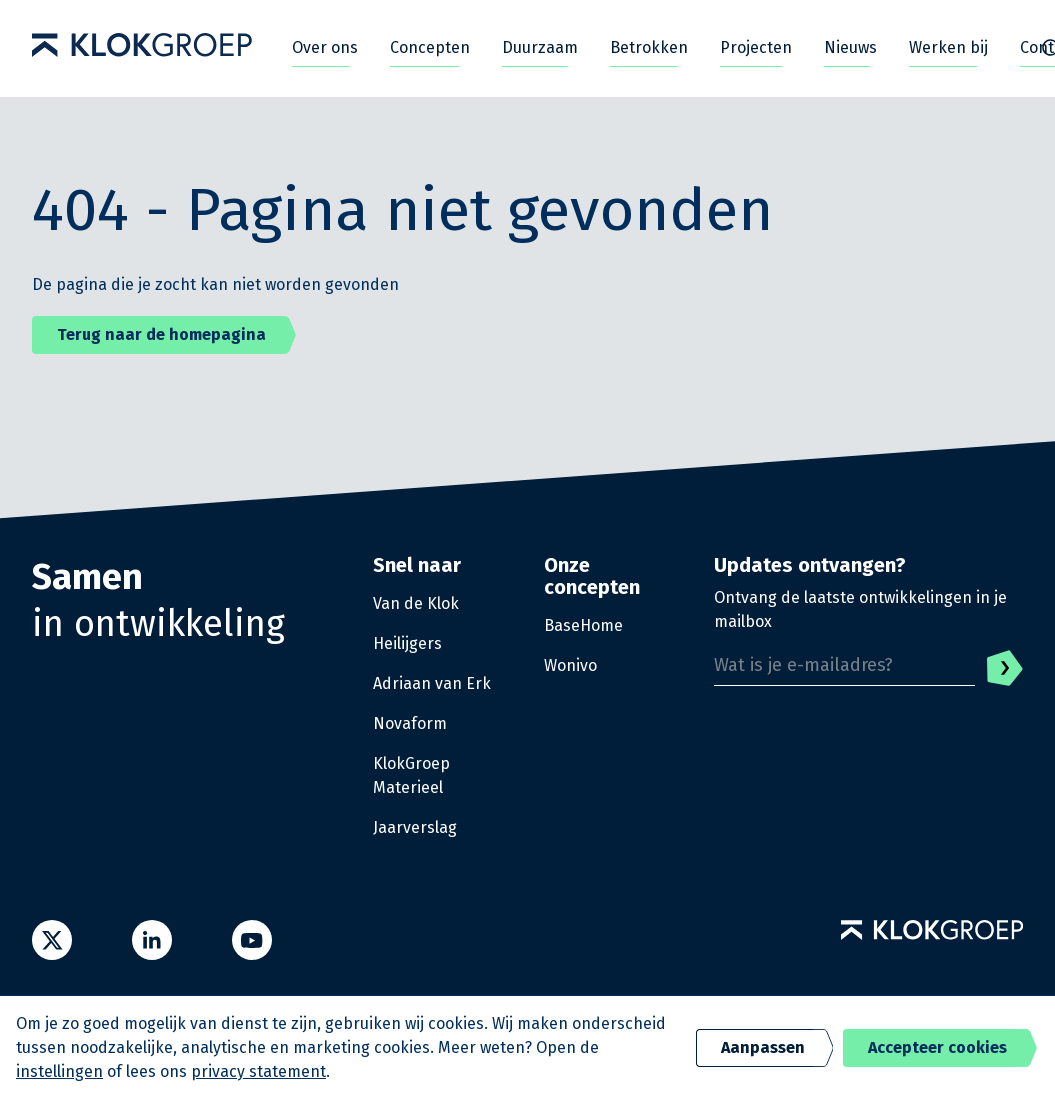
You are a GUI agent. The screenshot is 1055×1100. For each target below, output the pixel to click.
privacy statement (258, 1071)
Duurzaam (540, 47)
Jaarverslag (415, 827)
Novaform (410, 723)
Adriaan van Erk (432, 683)
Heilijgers (407, 643)
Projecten (756, 47)
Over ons (325, 47)
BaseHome (583, 625)
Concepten (430, 47)
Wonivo (570, 665)
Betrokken (649, 47)
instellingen (59, 1071)
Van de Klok (416, 603)
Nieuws (850, 47)
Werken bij (948, 47)
